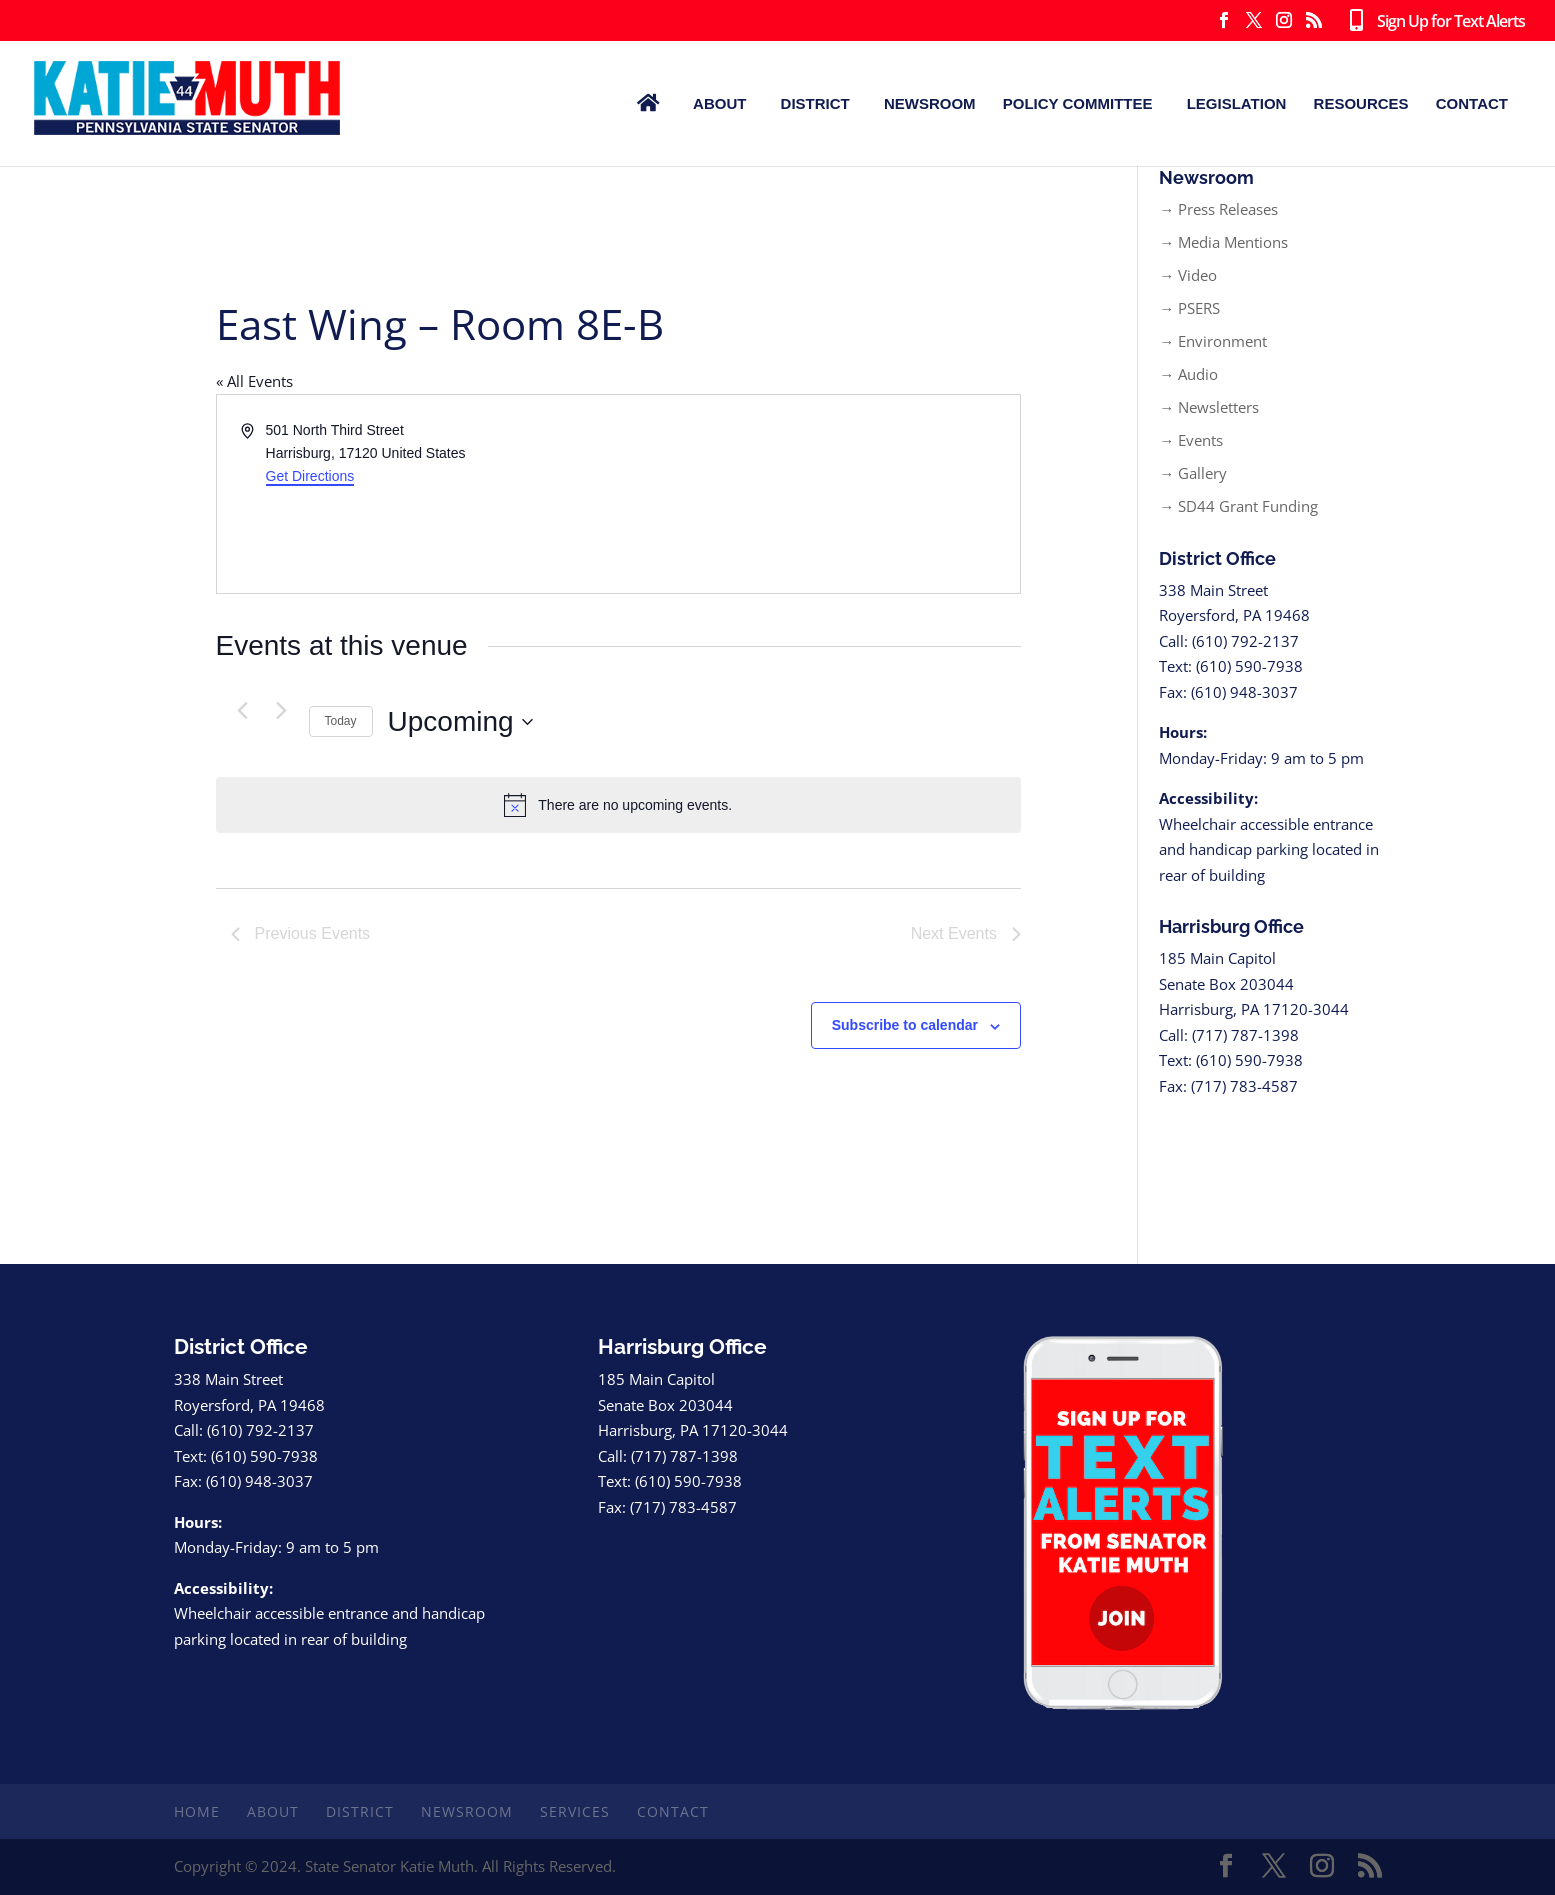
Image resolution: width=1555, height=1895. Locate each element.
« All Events (254, 381)
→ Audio (1188, 374)
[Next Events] (282, 710)
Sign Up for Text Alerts (1433, 22)
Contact (1472, 103)
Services (575, 1811)
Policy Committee (1078, 103)
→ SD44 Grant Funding (1238, 506)
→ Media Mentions (1223, 242)
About (719, 103)
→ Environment (1213, 341)
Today (341, 721)
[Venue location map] (817, 494)
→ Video (1188, 275)
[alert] (618, 805)
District (815, 103)
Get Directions (310, 476)
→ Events (1191, 440)
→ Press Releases (1218, 209)
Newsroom (930, 103)
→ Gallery (1193, 473)
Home (197, 1811)
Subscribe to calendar (905, 1025)
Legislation (1237, 103)
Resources (1361, 103)
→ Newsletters (1209, 407)
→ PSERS (1189, 308)
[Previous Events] (243, 710)
